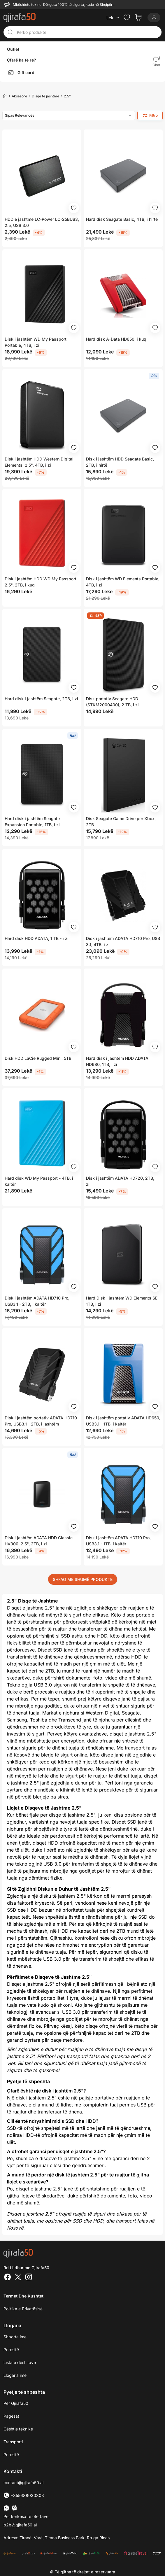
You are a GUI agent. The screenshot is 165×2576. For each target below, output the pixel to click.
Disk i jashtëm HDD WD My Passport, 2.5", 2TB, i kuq (41, 581)
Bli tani (25, 2063)
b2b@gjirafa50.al (20, 2524)
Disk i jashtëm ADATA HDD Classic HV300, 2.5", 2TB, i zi (39, 1540)
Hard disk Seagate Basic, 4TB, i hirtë (122, 219)
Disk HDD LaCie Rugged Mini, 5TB (38, 1058)
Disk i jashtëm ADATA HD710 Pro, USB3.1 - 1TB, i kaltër (118, 1540)
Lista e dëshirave (19, 2362)
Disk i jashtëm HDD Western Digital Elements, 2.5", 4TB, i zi (39, 461)
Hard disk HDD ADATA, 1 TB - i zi (37, 938)
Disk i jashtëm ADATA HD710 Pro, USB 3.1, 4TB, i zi (123, 941)
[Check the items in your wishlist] (127, 17)
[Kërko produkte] (87, 32)
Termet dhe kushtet (23, 2295)
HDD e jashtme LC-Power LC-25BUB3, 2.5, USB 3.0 (42, 222)
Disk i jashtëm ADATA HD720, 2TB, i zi (121, 1181)
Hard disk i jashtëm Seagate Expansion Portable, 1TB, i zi (32, 821)
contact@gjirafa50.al (23, 2482)
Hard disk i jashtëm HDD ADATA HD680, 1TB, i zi (117, 1061)
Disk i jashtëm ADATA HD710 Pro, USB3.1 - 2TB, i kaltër (37, 1301)
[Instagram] (28, 2278)
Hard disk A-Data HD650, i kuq (116, 339)
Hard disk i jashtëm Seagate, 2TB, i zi (41, 698)
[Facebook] (7, 2278)
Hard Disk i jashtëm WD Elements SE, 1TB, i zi (122, 1301)
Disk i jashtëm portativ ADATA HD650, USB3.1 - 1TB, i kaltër (123, 1420)
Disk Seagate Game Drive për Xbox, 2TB (121, 821)
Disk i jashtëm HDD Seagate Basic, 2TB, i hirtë (120, 461)
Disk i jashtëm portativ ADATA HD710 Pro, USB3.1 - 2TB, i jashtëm (41, 1420)
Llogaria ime (15, 2375)
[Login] (154, 17)
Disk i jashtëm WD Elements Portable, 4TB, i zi (122, 581)
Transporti (13, 2441)
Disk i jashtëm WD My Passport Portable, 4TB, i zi (35, 342)
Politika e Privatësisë (23, 2308)
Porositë (11, 2349)
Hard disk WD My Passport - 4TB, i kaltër (39, 1181)
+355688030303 (23, 2495)
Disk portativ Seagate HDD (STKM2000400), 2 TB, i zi (112, 701)
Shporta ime (15, 2336)
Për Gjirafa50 (15, 2403)
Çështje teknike (18, 2428)
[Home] (4, 96)
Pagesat (11, 2416)
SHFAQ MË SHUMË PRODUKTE (83, 1579)
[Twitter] (18, 2278)
